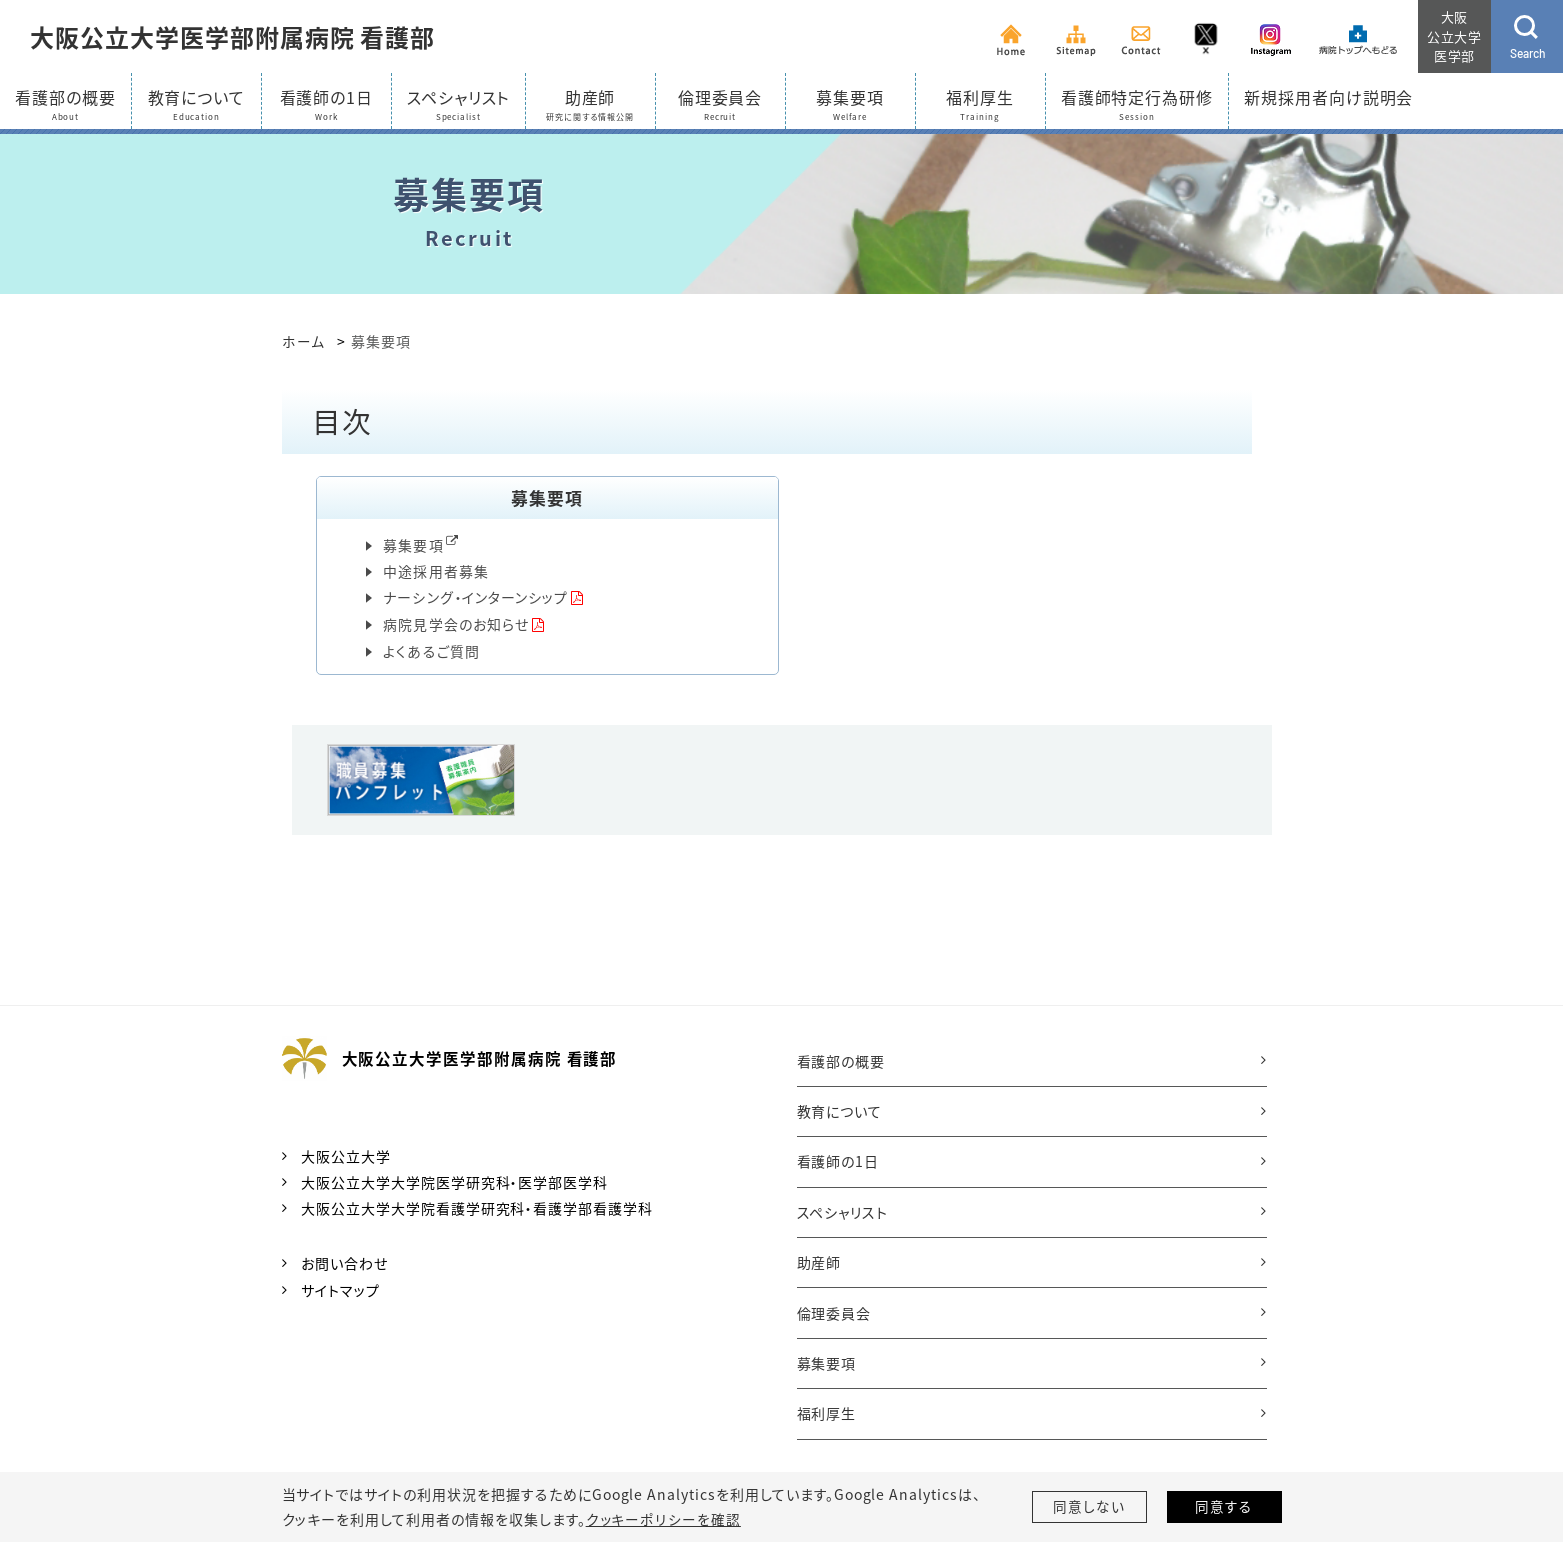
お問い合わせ (344, 1265)
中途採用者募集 (436, 570)
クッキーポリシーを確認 (663, 1519)
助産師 (819, 1263)
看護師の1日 (838, 1162)
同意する (1224, 1507)
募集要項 (413, 544)
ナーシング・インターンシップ (475, 596)
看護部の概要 (841, 1062)
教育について (840, 1112)
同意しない (1089, 1507)
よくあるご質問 (431, 652)
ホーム (303, 341)
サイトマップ (340, 1291)
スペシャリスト (843, 1213)
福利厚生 (827, 1414)
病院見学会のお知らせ (456, 624)
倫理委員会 (834, 1314)
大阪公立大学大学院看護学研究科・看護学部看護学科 (477, 1210)
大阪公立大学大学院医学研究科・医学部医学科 (454, 1183)
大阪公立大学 (346, 1157)
